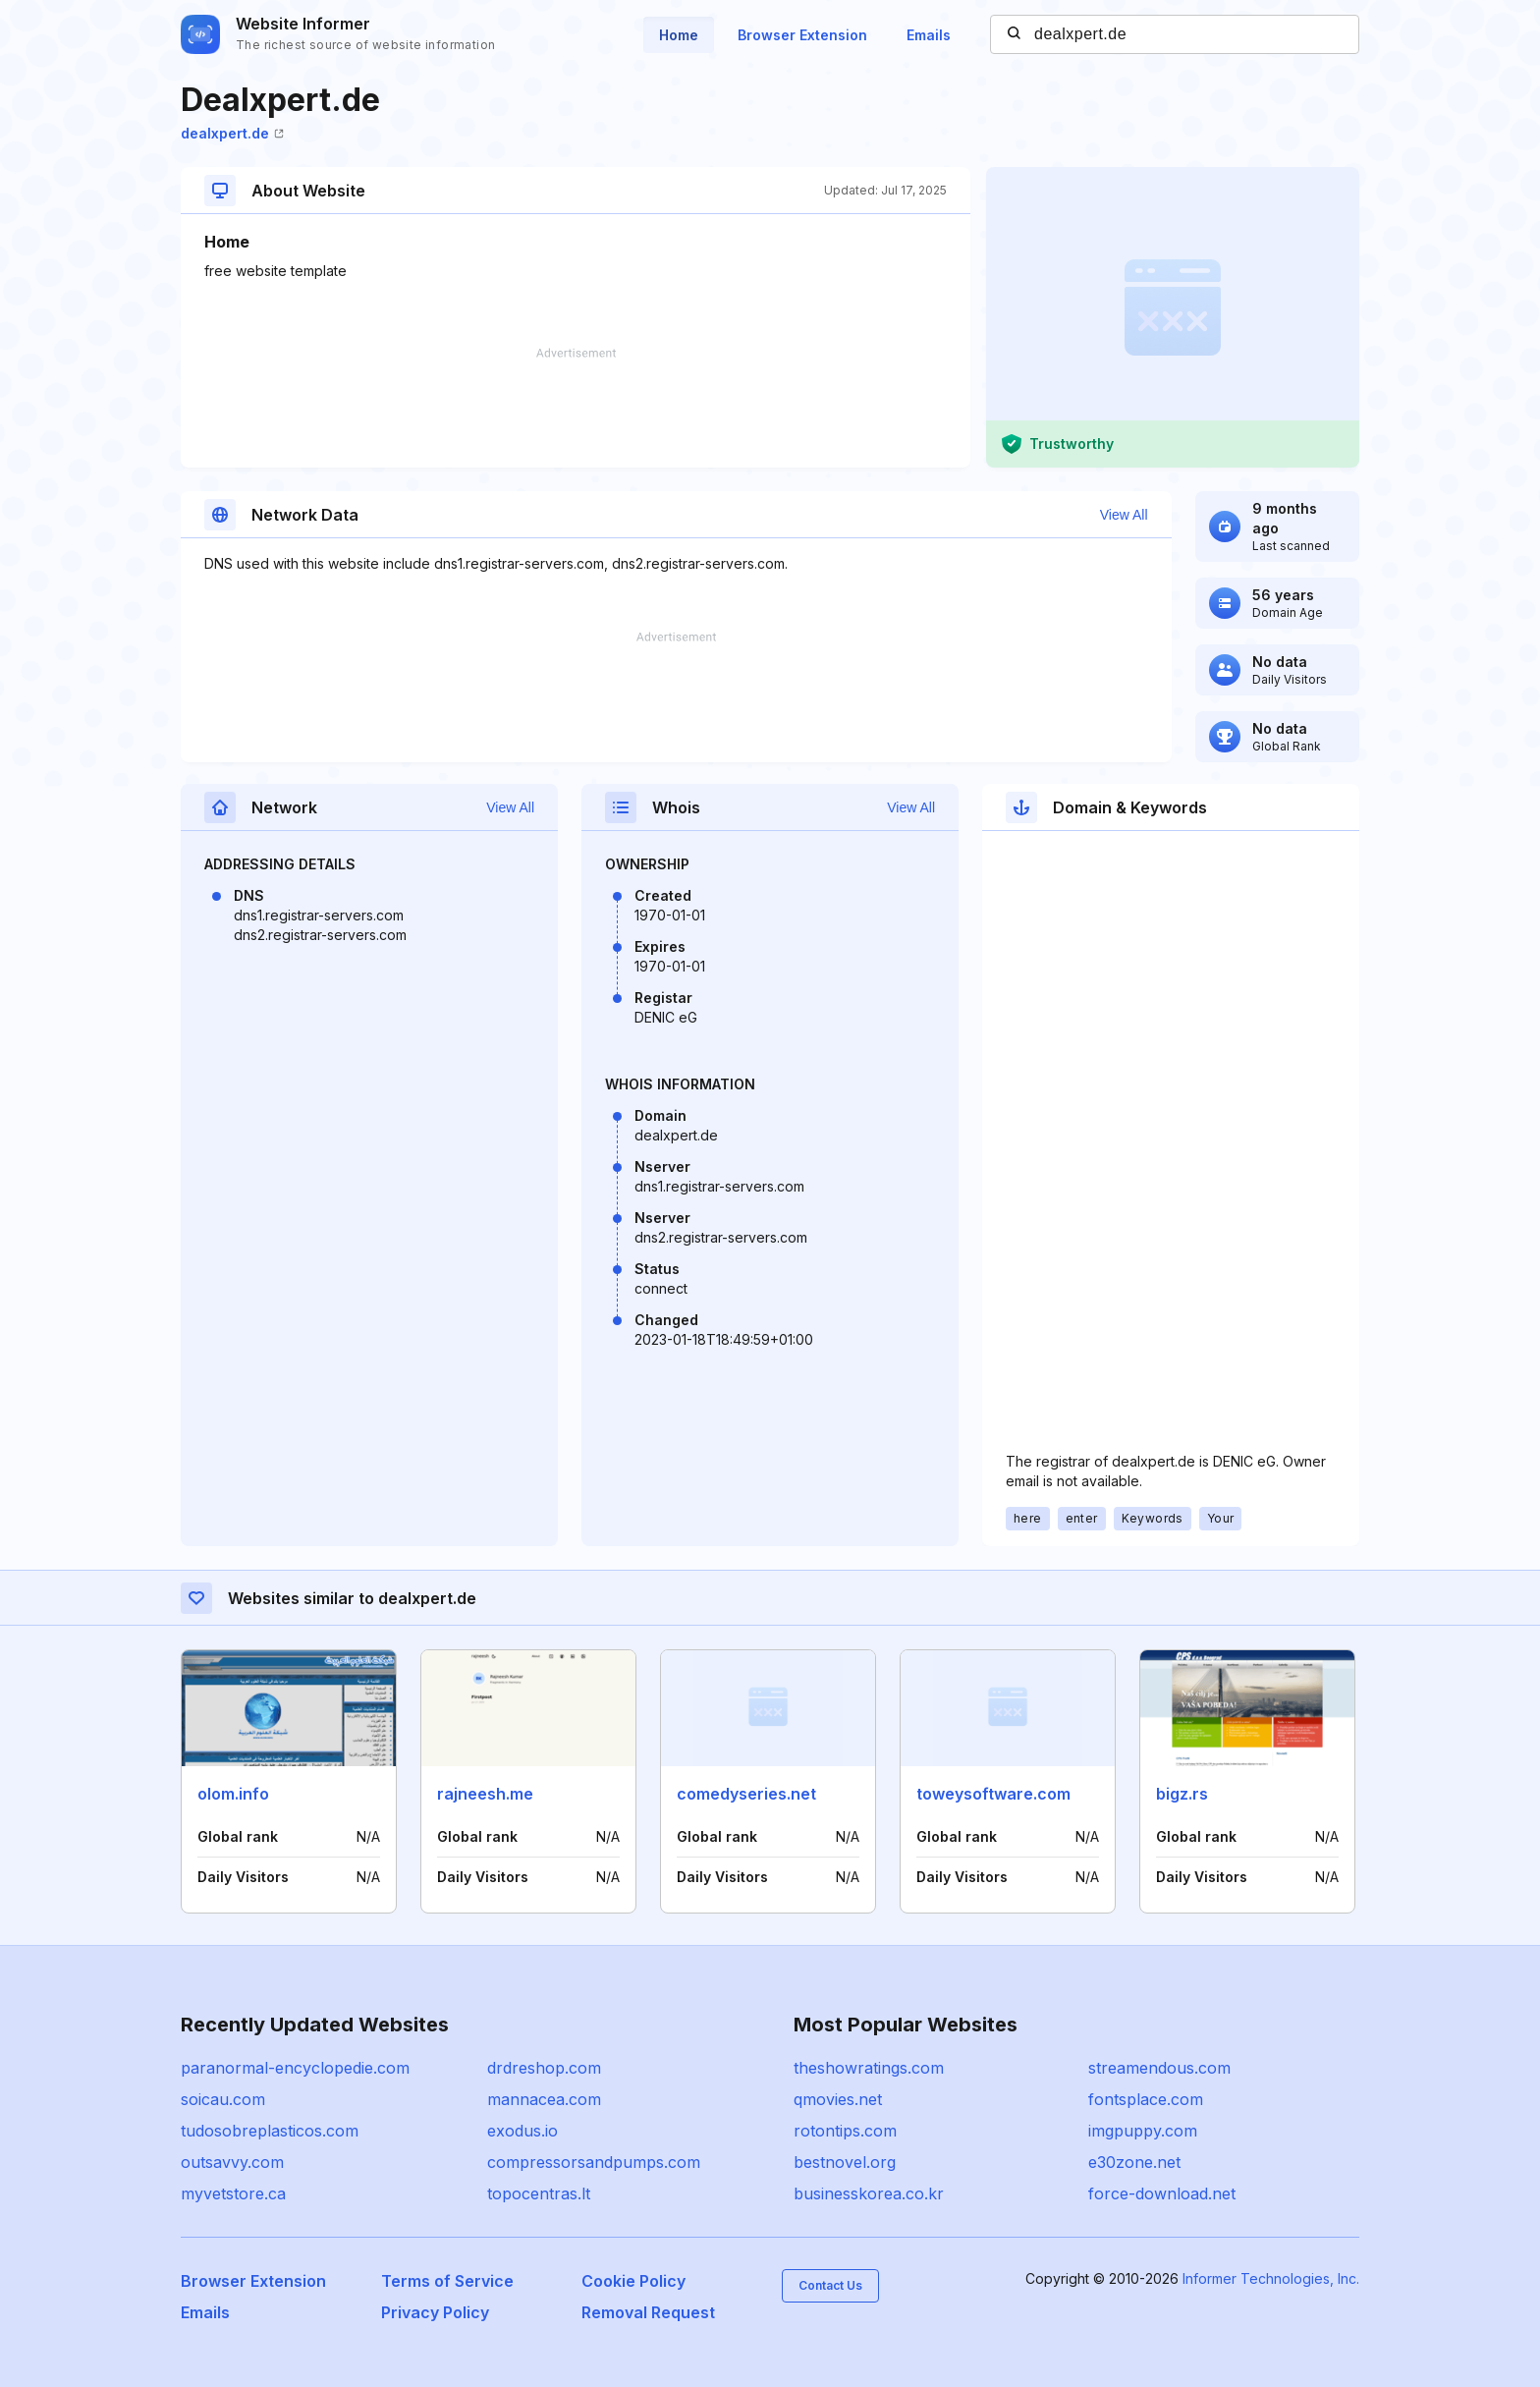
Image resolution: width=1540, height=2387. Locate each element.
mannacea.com (544, 2099)
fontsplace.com (1145, 2099)
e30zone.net (1134, 2162)
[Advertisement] (575, 407)
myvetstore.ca (233, 2193)
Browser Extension (802, 35)
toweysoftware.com (993, 1794)
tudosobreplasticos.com (269, 2130)
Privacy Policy (435, 2312)
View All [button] (1124, 515)
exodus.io (522, 2130)
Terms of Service (447, 2281)
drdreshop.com (544, 2068)
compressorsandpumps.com (593, 2162)
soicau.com (223, 2099)
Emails (929, 35)
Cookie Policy (633, 2281)
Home (678, 35)
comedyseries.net (746, 1794)
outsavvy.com (232, 2162)
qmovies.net (838, 2099)
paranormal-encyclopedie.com (295, 2068)
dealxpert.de (232, 133)
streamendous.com (1159, 2068)
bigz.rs (1182, 1794)
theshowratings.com (869, 2068)
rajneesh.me (485, 1794)
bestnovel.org (845, 2162)
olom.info (233, 1794)
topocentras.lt (538, 2193)
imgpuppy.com (1142, 2130)
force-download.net (1162, 2193)
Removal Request (648, 2312)
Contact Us (830, 2285)
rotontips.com (845, 2130)
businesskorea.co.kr (869, 2193)
